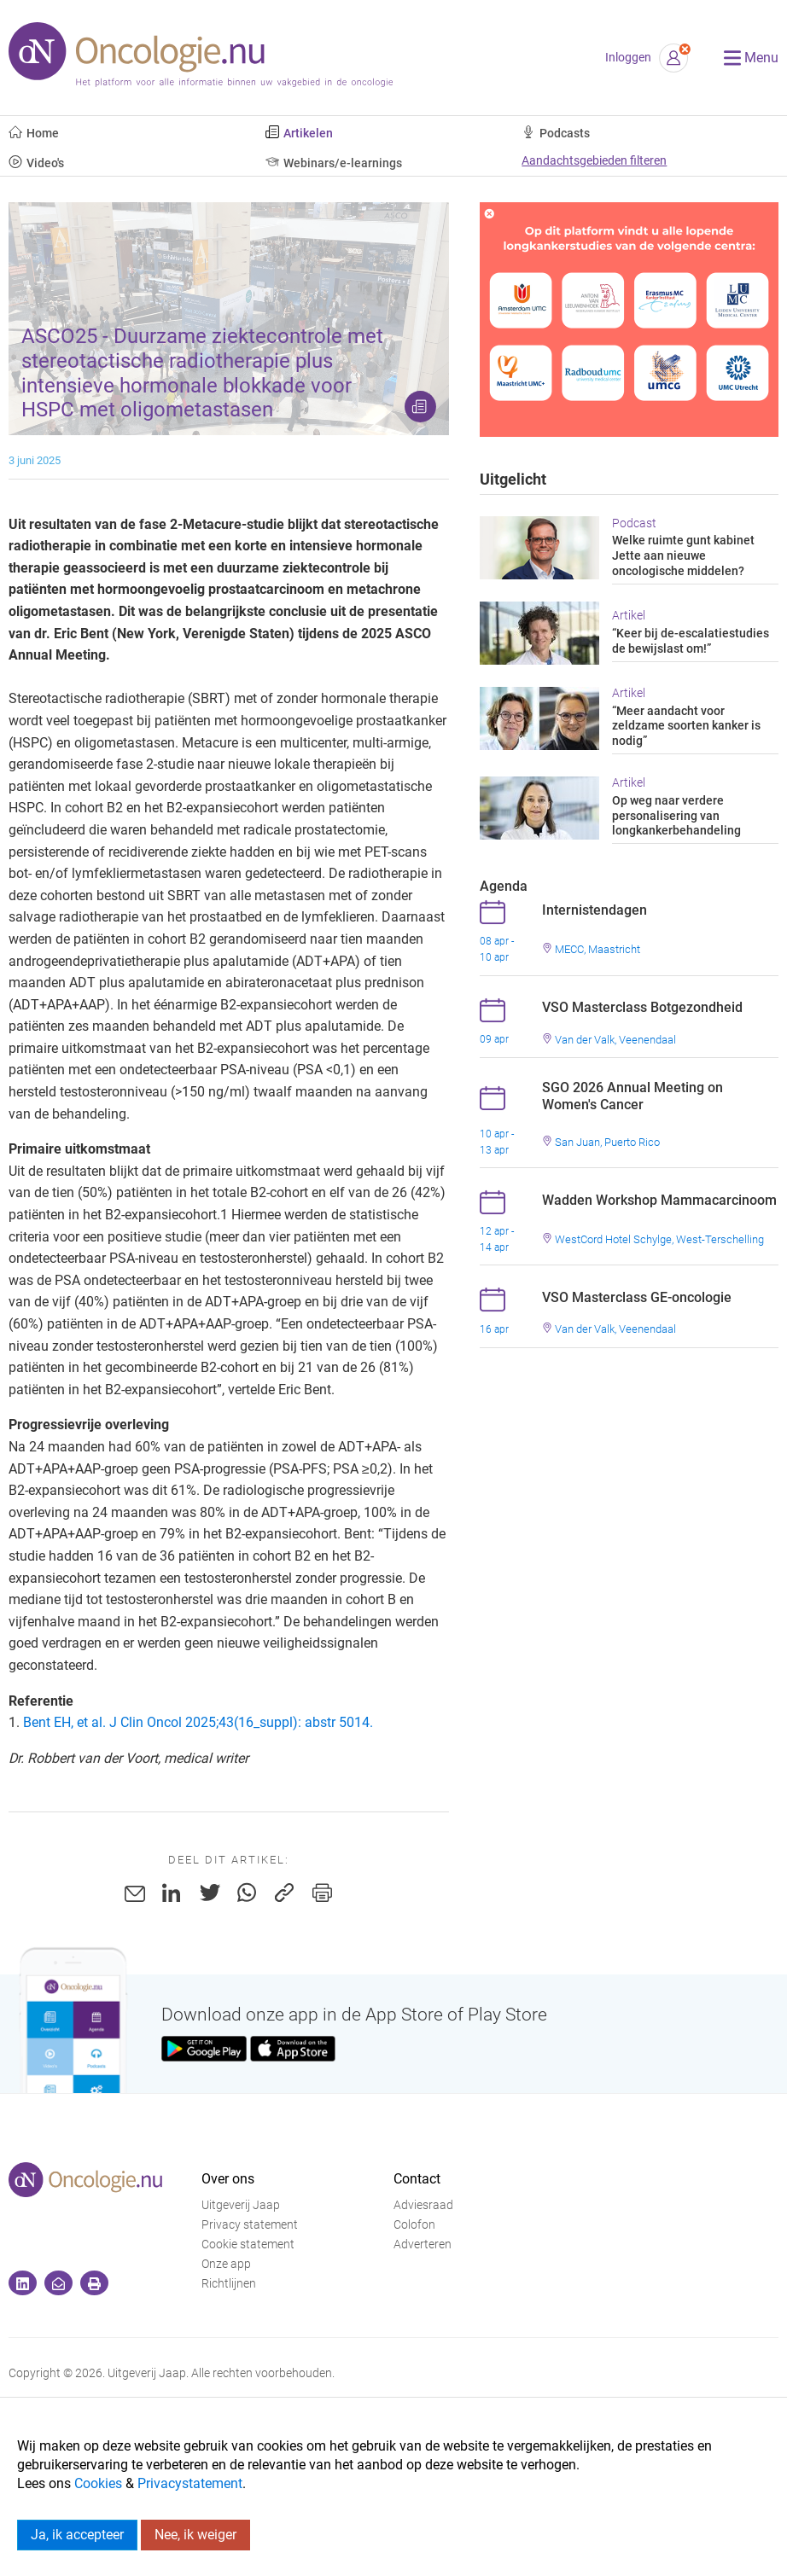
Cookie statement (247, 2244)
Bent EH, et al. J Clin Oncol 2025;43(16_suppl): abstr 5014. (198, 1722)
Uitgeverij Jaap (240, 2205)
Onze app (226, 2264)
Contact (417, 2179)
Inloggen (628, 57)
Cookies (98, 2483)
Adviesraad (423, 2205)
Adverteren (423, 2244)
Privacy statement (249, 2225)
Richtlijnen (228, 2284)
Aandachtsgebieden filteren (594, 161)
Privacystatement (189, 2483)
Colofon (414, 2225)
